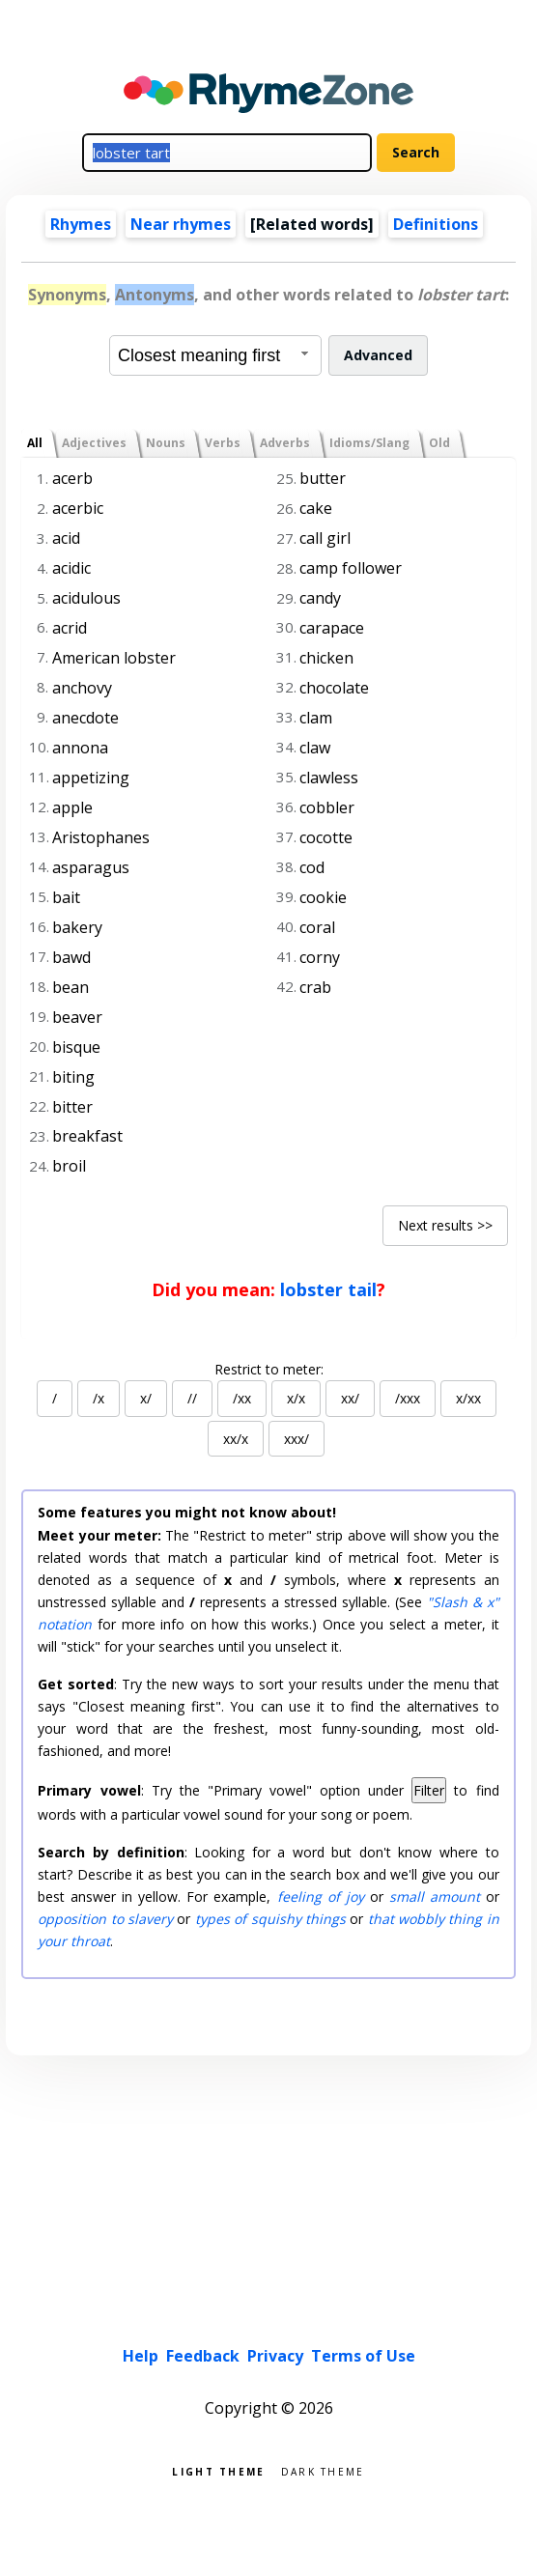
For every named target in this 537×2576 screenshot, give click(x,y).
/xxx (407, 1398)
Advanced (378, 355)
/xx (242, 1398)
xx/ (350, 1398)
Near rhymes (180, 224)
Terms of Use (363, 2355)
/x (98, 1398)
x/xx (468, 1398)
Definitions (435, 224)
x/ (146, 1398)
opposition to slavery (105, 1919)
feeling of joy (320, 1896)
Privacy (275, 2355)
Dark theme (323, 2470)
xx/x (235, 1439)
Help (140, 2355)
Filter (428, 1790)
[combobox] (215, 355)
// (192, 1398)
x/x (296, 1398)
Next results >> (445, 1225)
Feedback (203, 2355)
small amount (434, 1896)
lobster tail (328, 1289)
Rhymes (80, 224)
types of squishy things (270, 1919)
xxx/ (296, 1439)
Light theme (218, 2470)
